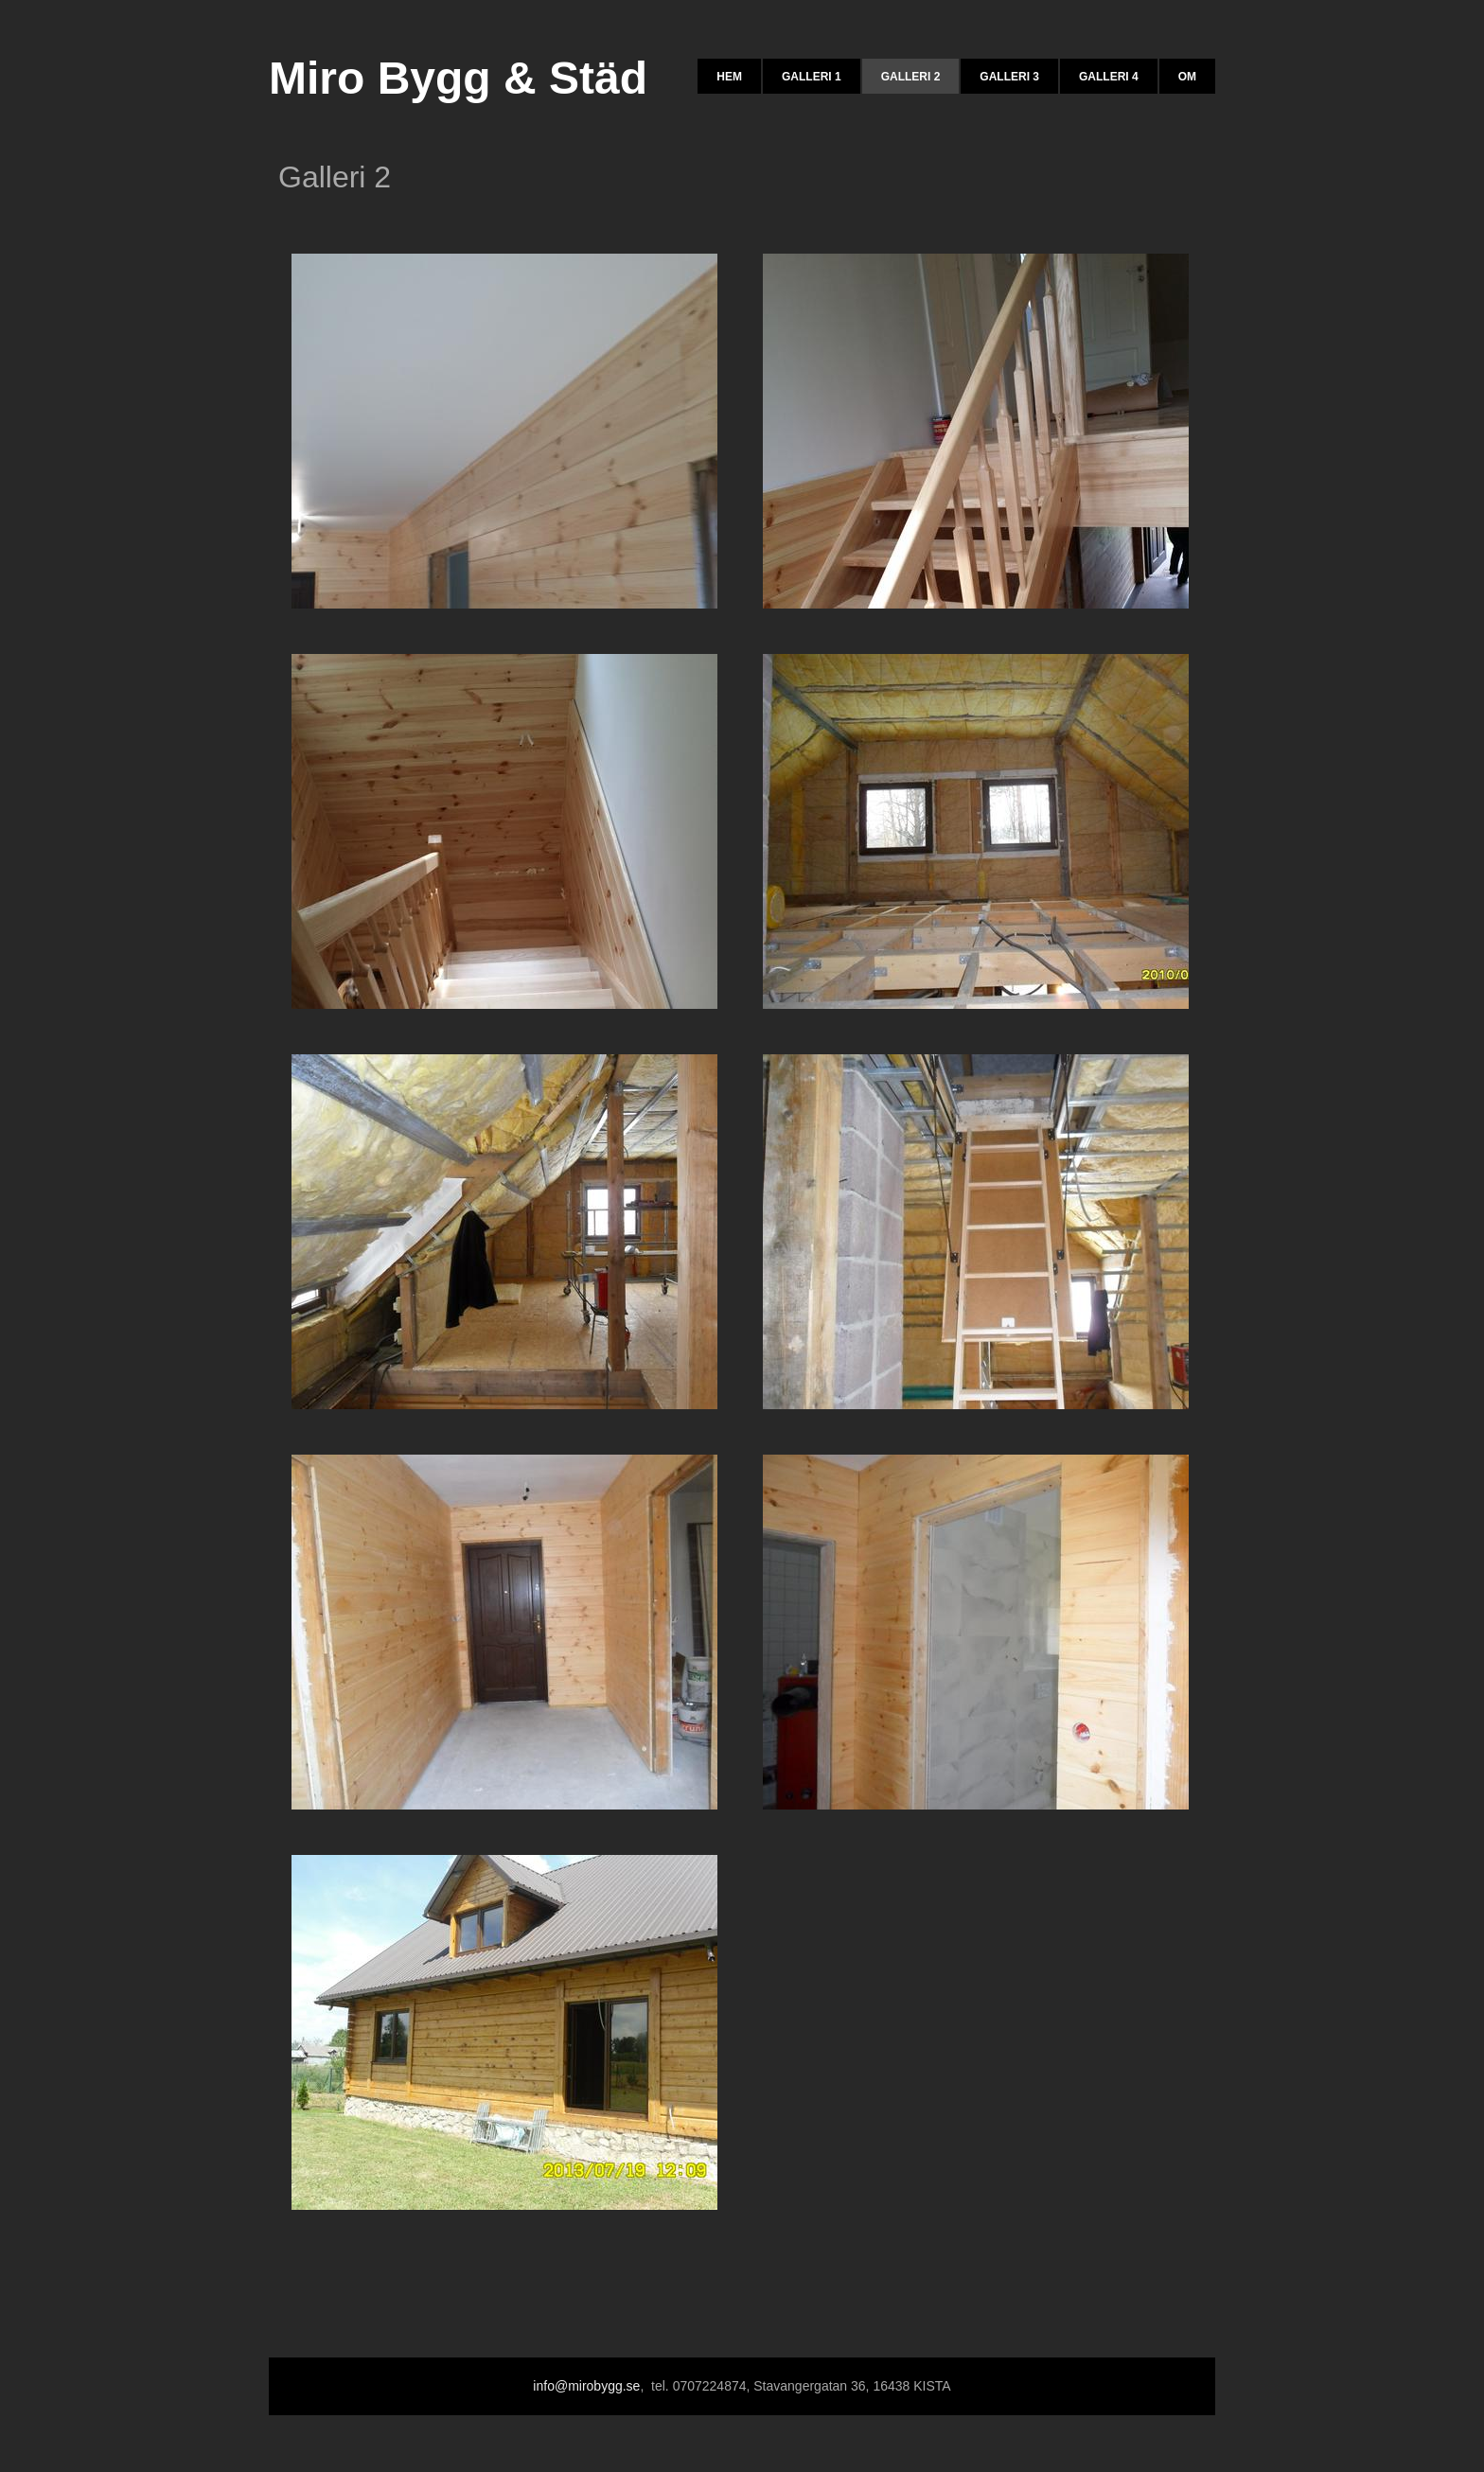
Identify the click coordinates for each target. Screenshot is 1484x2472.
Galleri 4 (1109, 76)
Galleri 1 (811, 76)
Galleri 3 (1009, 76)
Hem (729, 76)
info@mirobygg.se (586, 2385)
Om (1187, 76)
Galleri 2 (911, 76)
